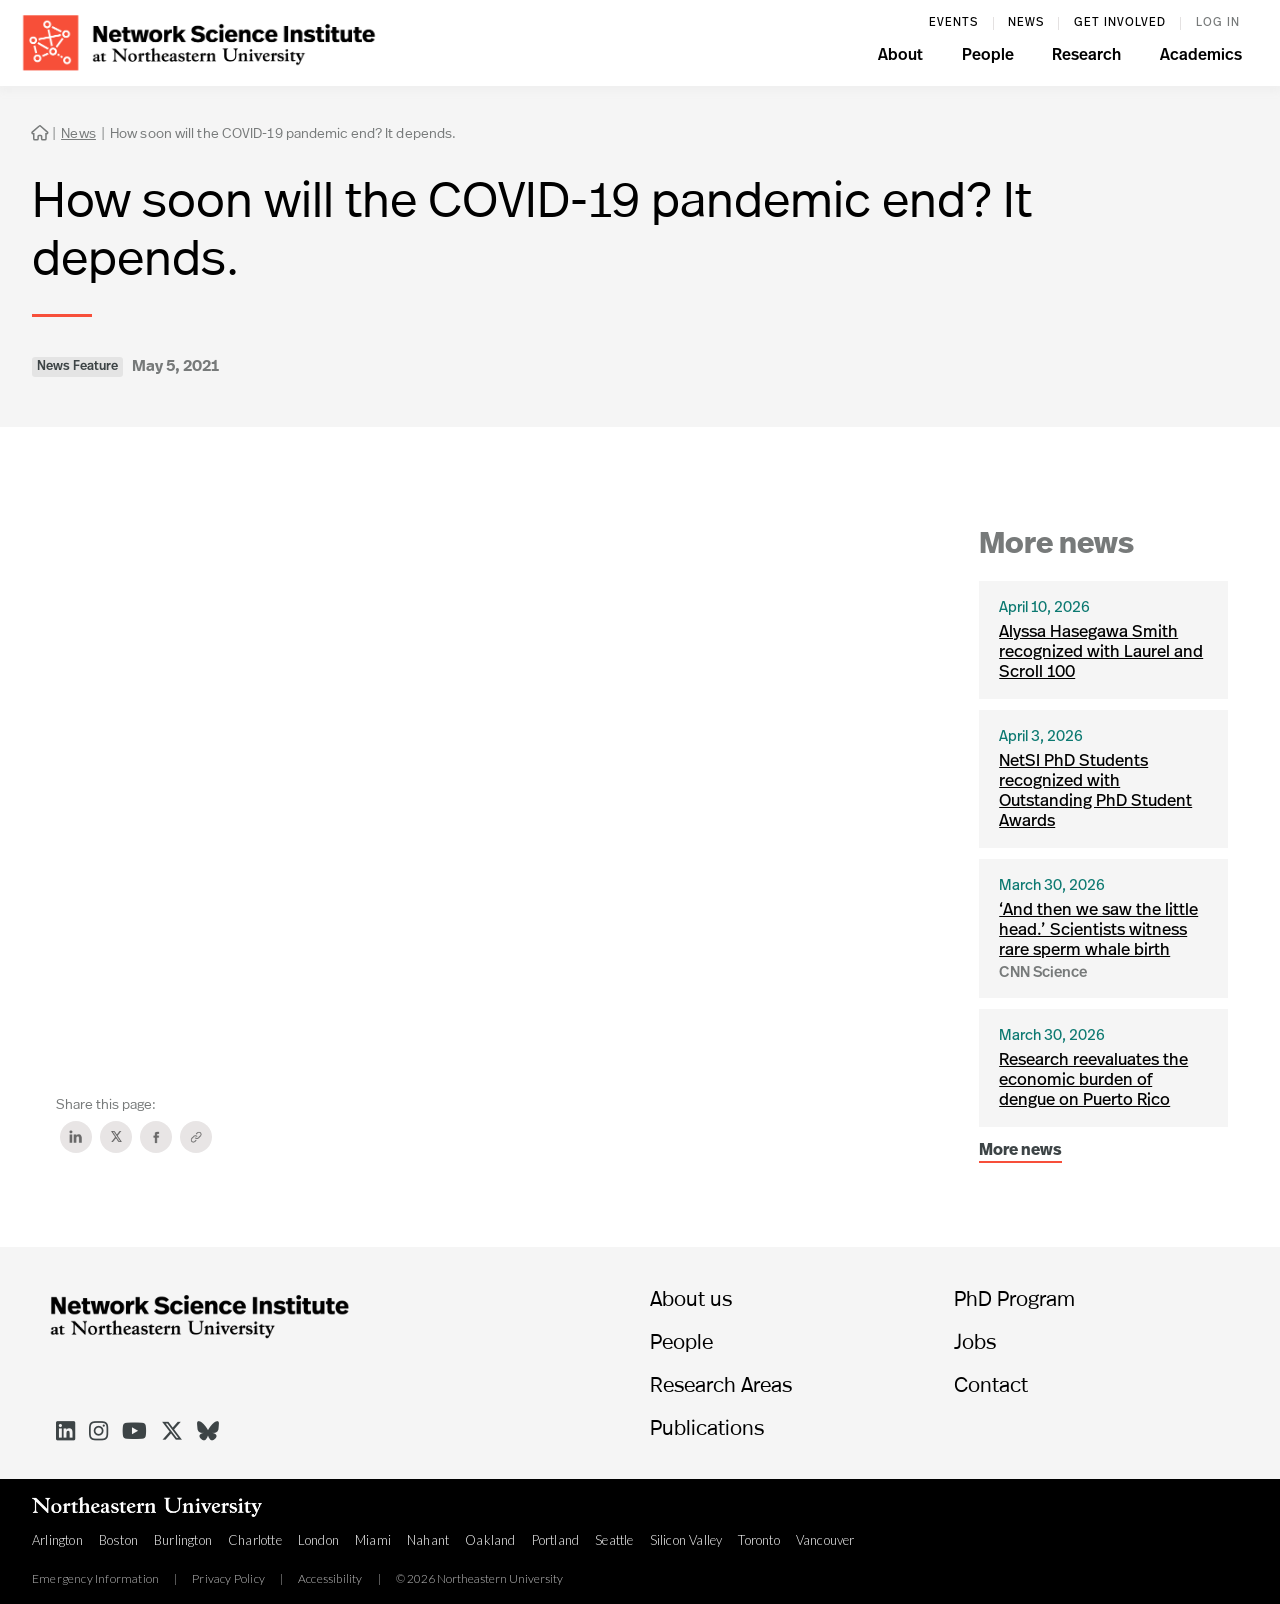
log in (1218, 23)
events (953, 23)
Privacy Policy (228, 1579)
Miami (373, 1540)
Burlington (183, 1540)
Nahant (428, 1540)
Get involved (1120, 23)
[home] (199, 40)
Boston (118, 1540)
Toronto (758, 1540)
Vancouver (825, 1540)
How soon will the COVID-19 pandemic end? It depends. (283, 132)
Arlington (57, 1540)
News (1026, 23)
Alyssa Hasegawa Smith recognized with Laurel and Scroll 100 (1101, 652)
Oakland (490, 1540)
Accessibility (330, 1579)
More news (1020, 1151)
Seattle (614, 1540)
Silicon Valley (686, 1540)
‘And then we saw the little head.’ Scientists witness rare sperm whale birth (1098, 930)
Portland (556, 1540)
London (318, 1540)
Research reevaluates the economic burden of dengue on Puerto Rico (1093, 1080)
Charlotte (255, 1540)
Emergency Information (95, 1579)
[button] (900, 58)
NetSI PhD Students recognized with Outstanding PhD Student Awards (1095, 791)
